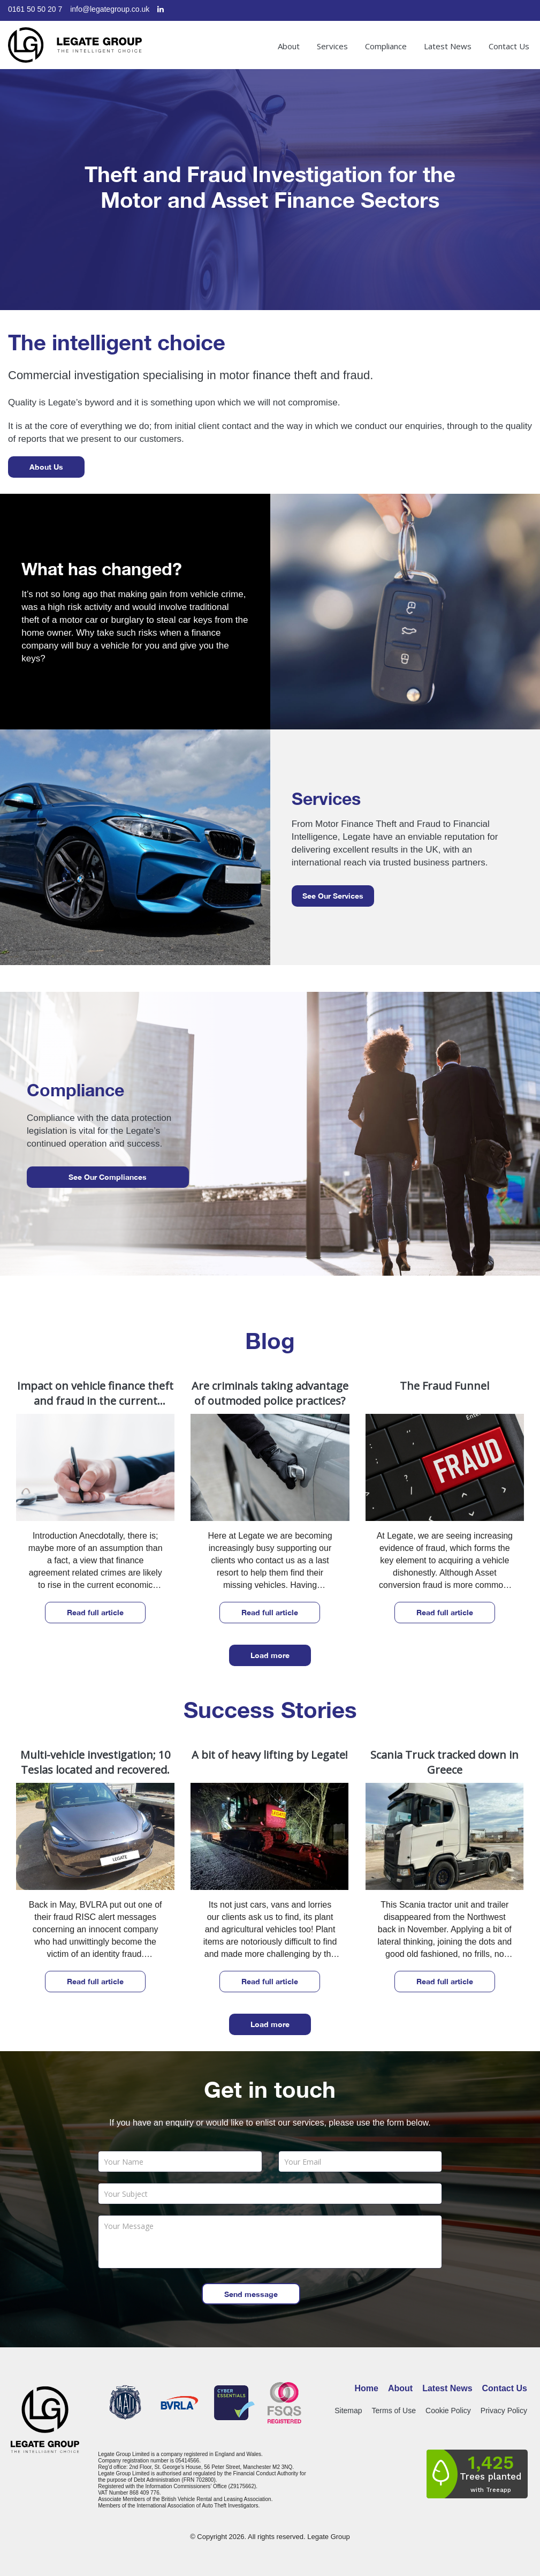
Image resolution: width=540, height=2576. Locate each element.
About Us (46, 466)
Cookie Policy (448, 2410)
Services (332, 46)
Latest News (447, 46)
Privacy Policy (504, 2410)
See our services (332, 895)
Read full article (95, 1612)
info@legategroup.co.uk (109, 9)
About (289, 46)
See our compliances (108, 1176)
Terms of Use (394, 2410)
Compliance (386, 46)
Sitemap (348, 2410)
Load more (270, 1655)
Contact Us (509, 46)
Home (366, 2388)
